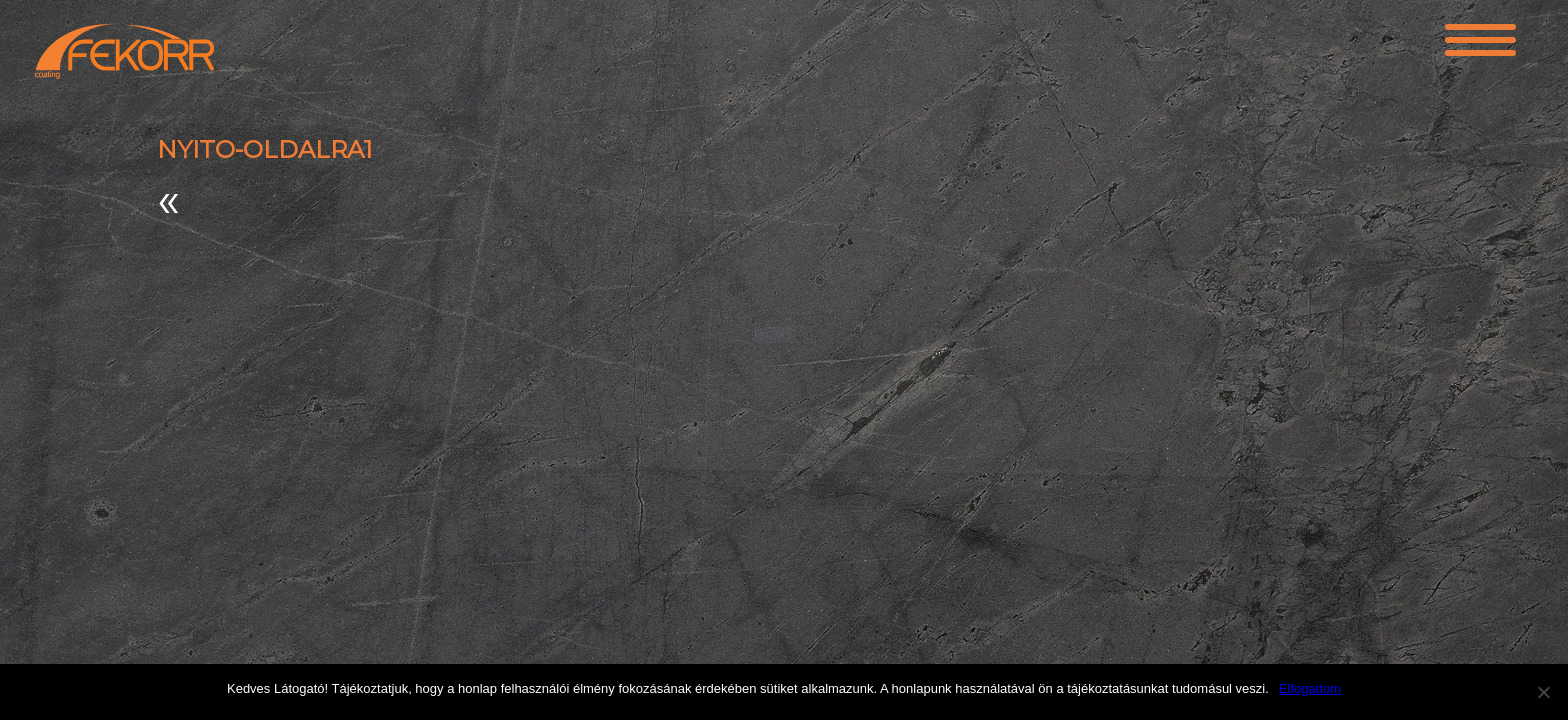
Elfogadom (1310, 688)
